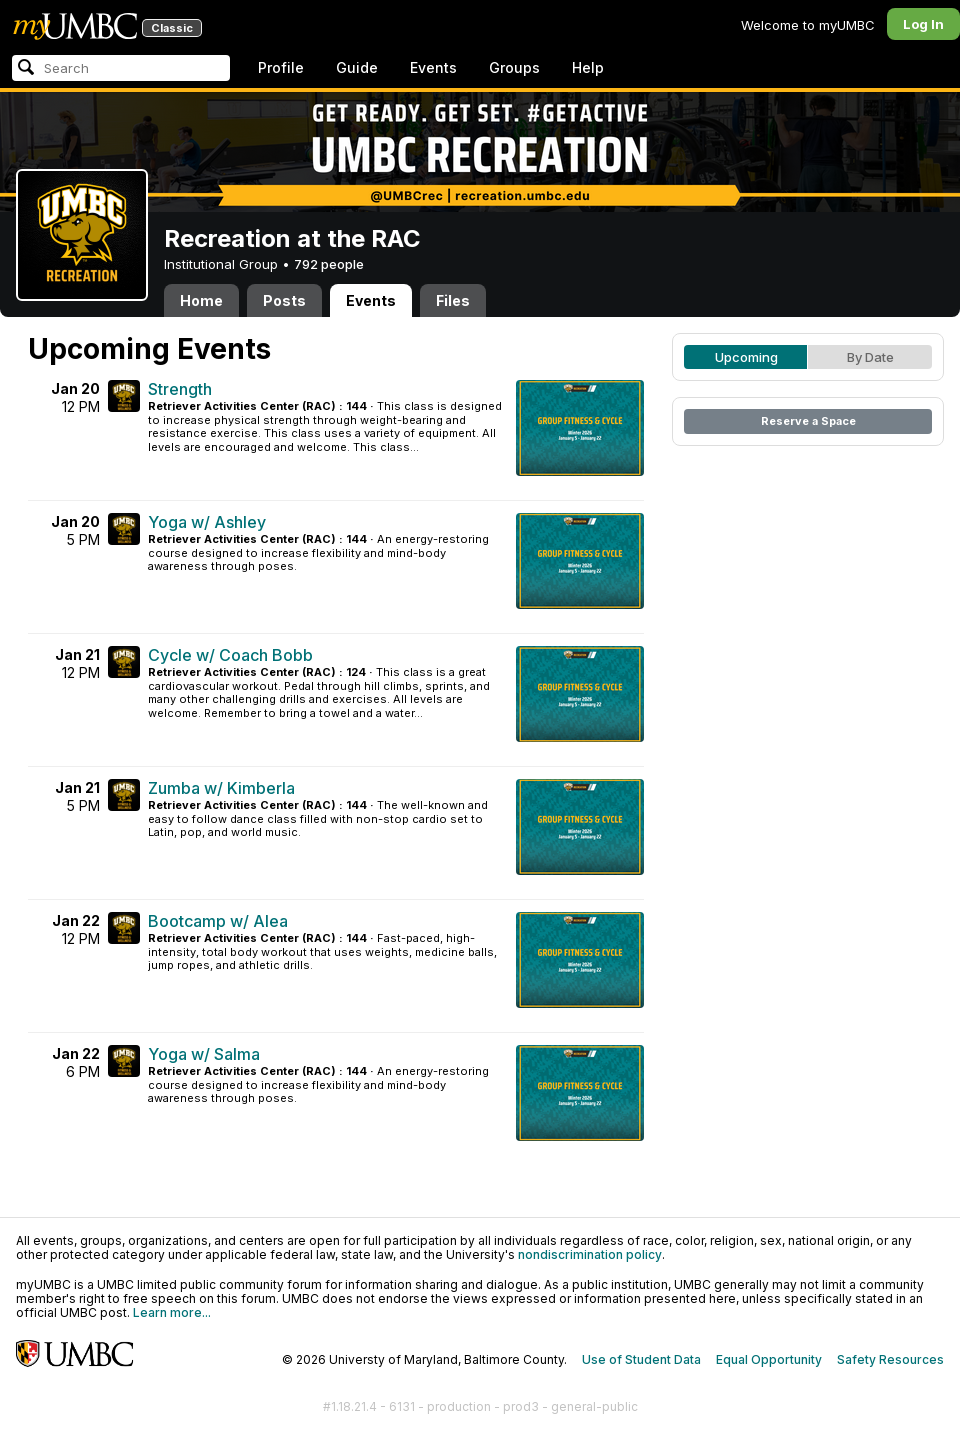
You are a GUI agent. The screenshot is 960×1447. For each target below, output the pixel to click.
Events (433, 67)
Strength (180, 389)
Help (588, 67)
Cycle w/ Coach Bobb (230, 655)
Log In (923, 24)
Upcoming (746, 357)
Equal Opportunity (769, 1359)
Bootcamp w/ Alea (218, 921)
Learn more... (172, 1312)
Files (453, 300)
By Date (870, 357)
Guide (357, 67)
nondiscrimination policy (590, 1254)
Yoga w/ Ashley (207, 522)
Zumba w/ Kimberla (221, 788)
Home (201, 300)
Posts (284, 300)
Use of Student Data (641, 1359)
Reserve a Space (808, 421)
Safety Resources (890, 1359)
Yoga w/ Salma (204, 1054)
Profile (281, 67)
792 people (329, 264)
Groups (514, 67)
